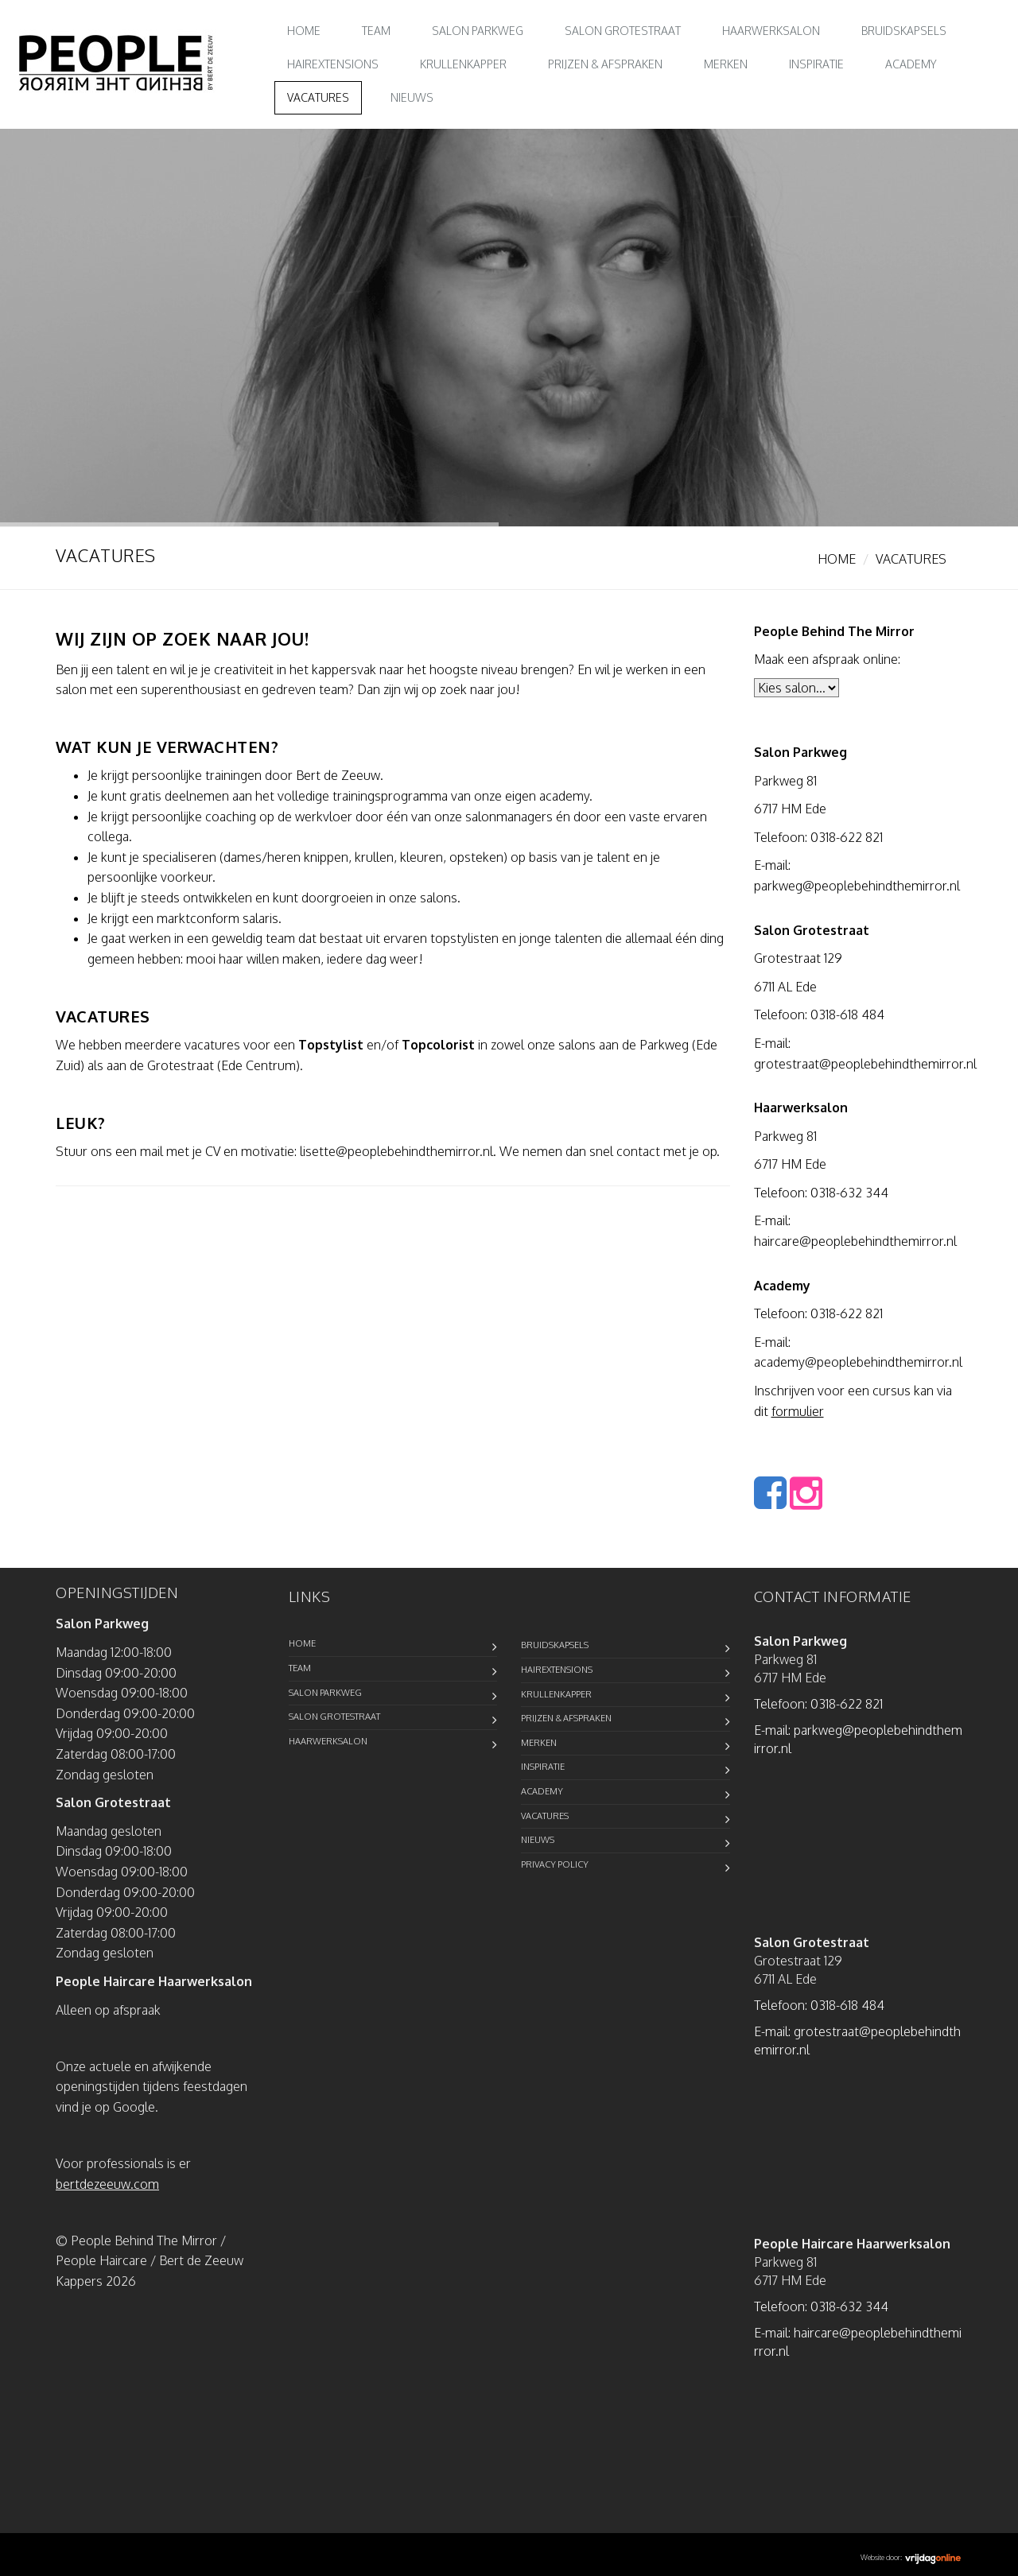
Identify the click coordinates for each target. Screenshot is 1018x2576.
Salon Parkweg (477, 30)
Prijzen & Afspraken (605, 64)
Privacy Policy (555, 1864)
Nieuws (411, 97)
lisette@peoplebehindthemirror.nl (396, 1151)
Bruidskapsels (903, 30)
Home (304, 30)
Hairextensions (333, 64)
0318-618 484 (847, 1014)
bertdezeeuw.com (107, 2184)
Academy (911, 64)
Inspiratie (816, 64)
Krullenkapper (463, 64)
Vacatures (318, 97)
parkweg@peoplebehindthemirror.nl (857, 886)
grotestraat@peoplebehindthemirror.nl (865, 1064)
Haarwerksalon (771, 30)
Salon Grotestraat (623, 30)
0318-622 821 (846, 837)
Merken (726, 64)
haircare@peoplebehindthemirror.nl (855, 1241)
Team (376, 30)
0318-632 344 (849, 1193)
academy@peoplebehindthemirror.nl (858, 1362)
